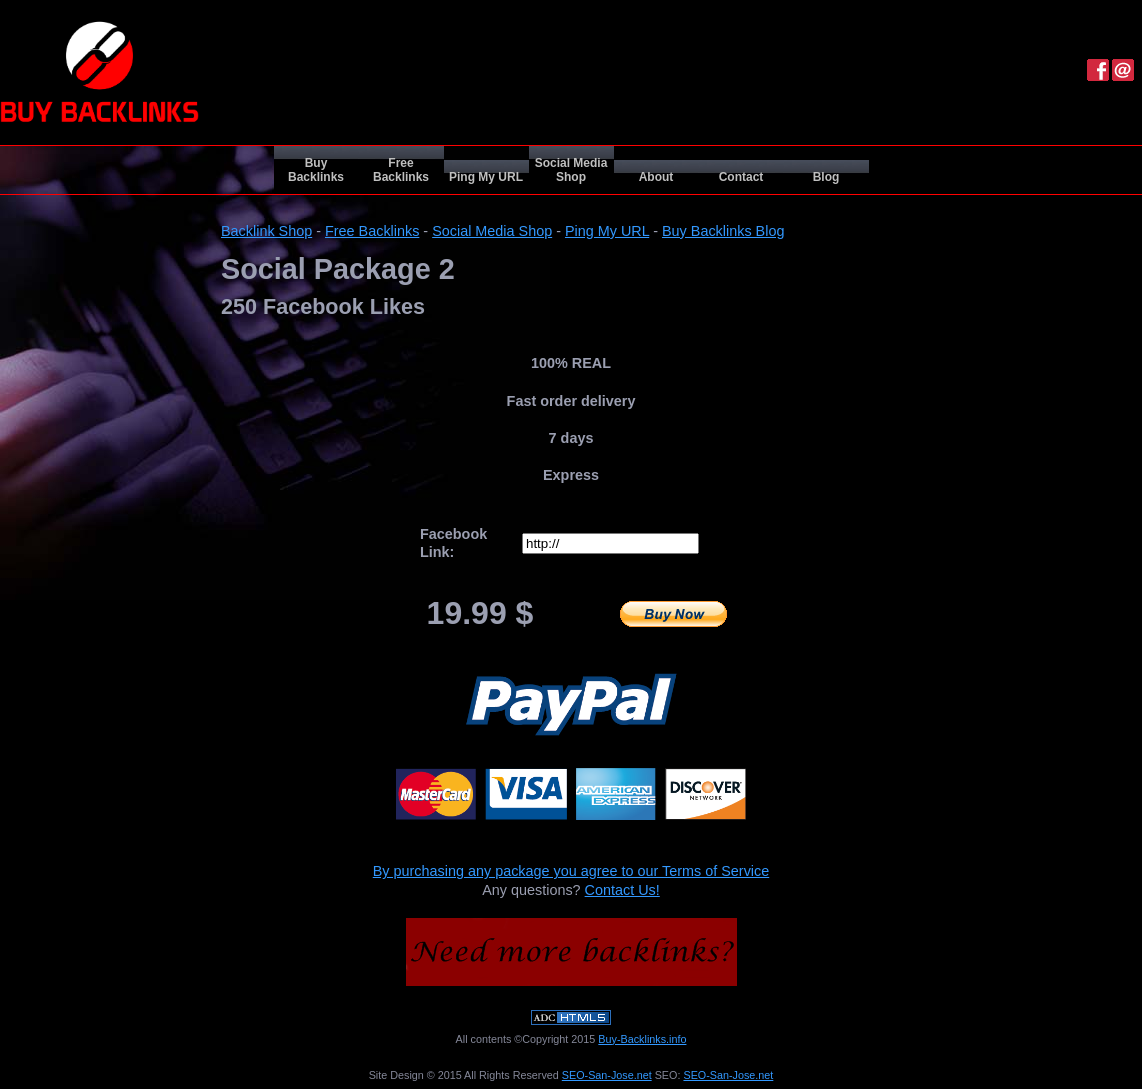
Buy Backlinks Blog (723, 231)
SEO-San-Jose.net (607, 1075)
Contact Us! (622, 890)
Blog (826, 177)
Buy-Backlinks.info (642, 1039)
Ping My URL (486, 177)
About (656, 177)
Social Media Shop (571, 170)
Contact (741, 177)
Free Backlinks (401, 170)
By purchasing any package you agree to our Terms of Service (571, 871)
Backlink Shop (266, 231)
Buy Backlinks (316, 170)
